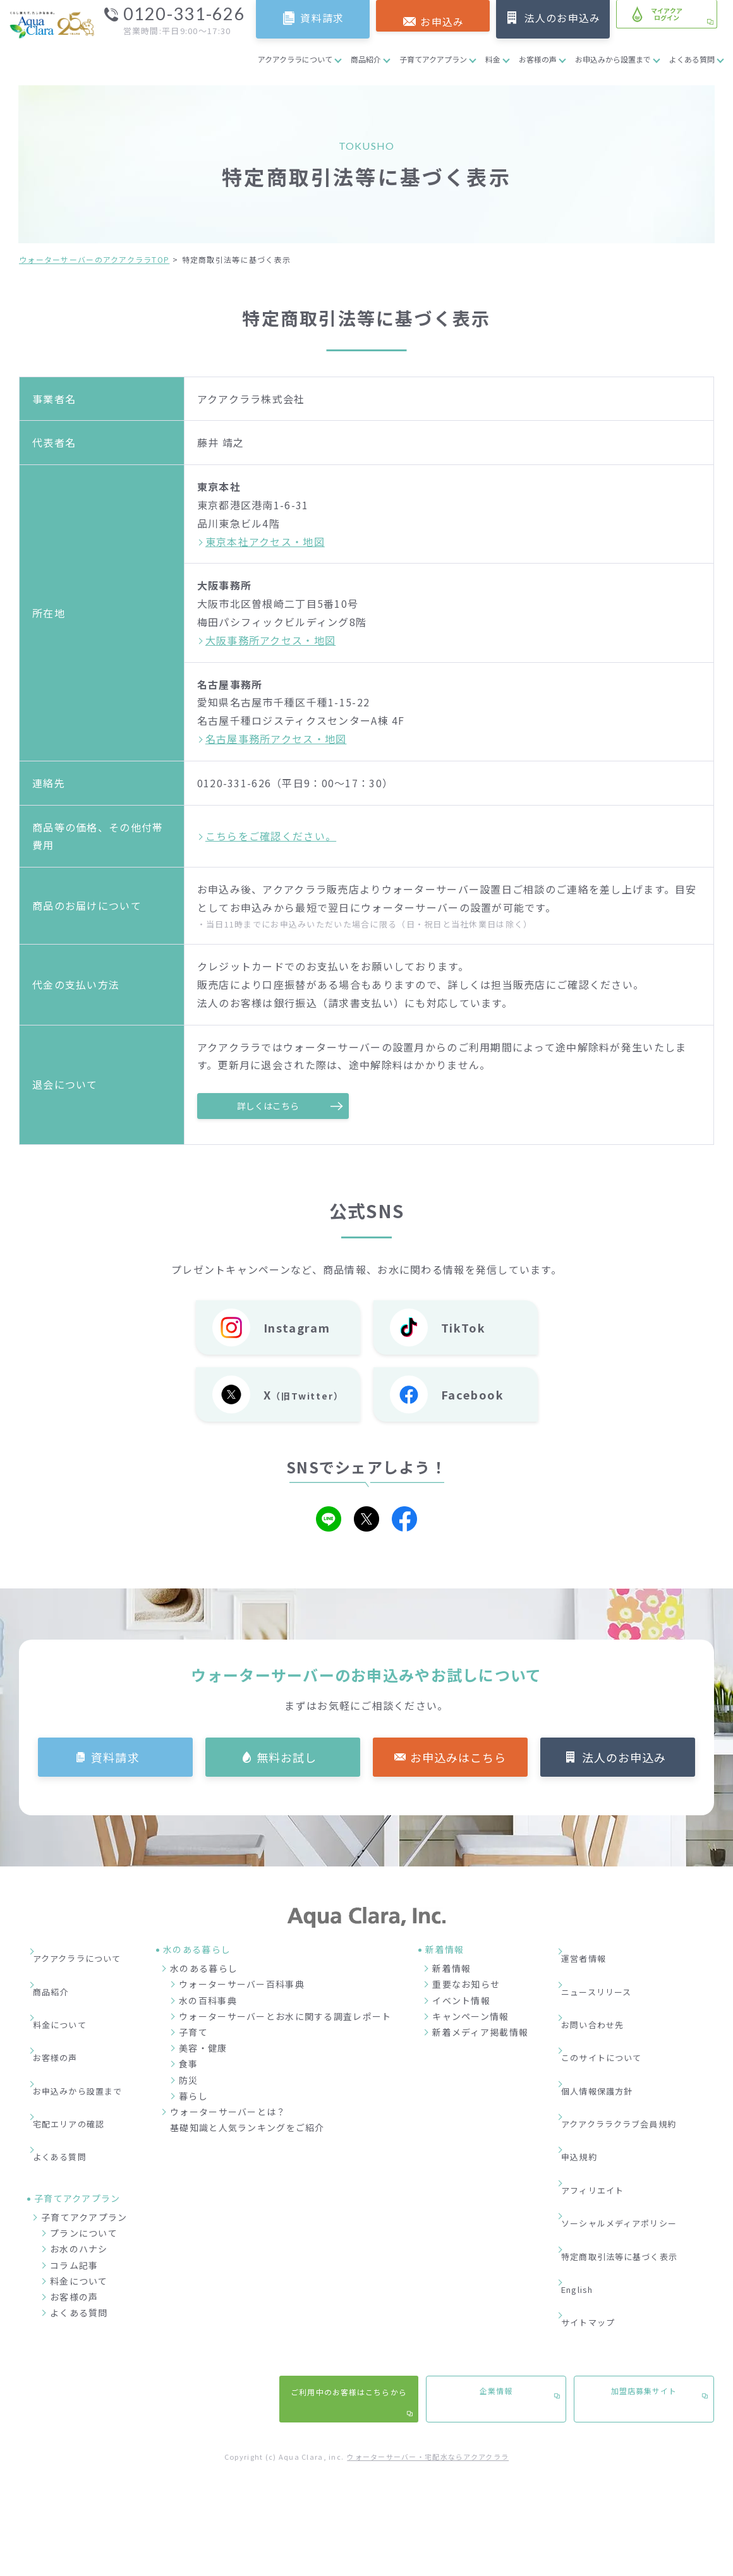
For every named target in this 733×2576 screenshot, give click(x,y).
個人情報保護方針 (619, 2028)
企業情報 (495, 2275)
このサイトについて (625, 2009)
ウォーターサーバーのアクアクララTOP (94, 259)
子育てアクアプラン (433, 59)
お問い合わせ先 (615, 1990)
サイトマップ (610, 2162)
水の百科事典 (222, 2001)
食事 (202, 2065)
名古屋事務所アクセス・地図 (276, 738)
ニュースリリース (619, 1971)
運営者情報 (605, 1952)
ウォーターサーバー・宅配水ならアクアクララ (428, 2337)
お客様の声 (538, 59)
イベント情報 (475, 2001)
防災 (202, 2080)
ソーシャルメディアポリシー (643, 2104)
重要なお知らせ (480, 1985)
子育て (207, 2033)
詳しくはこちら (273, 1106)
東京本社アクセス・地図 (265, 541)
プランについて (84, 2135)
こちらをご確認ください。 (270, 836)
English (600, 2143)
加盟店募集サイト (643, 2275)
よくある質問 (692, 59)
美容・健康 (217, 2049)
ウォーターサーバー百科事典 (255, 1985)
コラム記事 (74, 2168)
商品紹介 (366, 59)
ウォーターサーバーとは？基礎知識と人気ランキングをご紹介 (261, 2121)
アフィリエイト (615, 2085)
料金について (68, 1990)
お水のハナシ (79, 2152)
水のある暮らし (217, 1969)
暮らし (207, 2096)
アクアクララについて (295, 59)
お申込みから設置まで (613, 59)
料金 (492, 59)
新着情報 (465, 1969)
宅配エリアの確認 (77, 2047)
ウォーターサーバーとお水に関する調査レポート (299, 2017)
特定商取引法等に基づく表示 (644, 2123)
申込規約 (600, 2066)
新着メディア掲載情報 (494, 2033)
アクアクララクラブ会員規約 (643, 2047)
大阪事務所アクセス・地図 (270, 640)
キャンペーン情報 (484, 2017)
